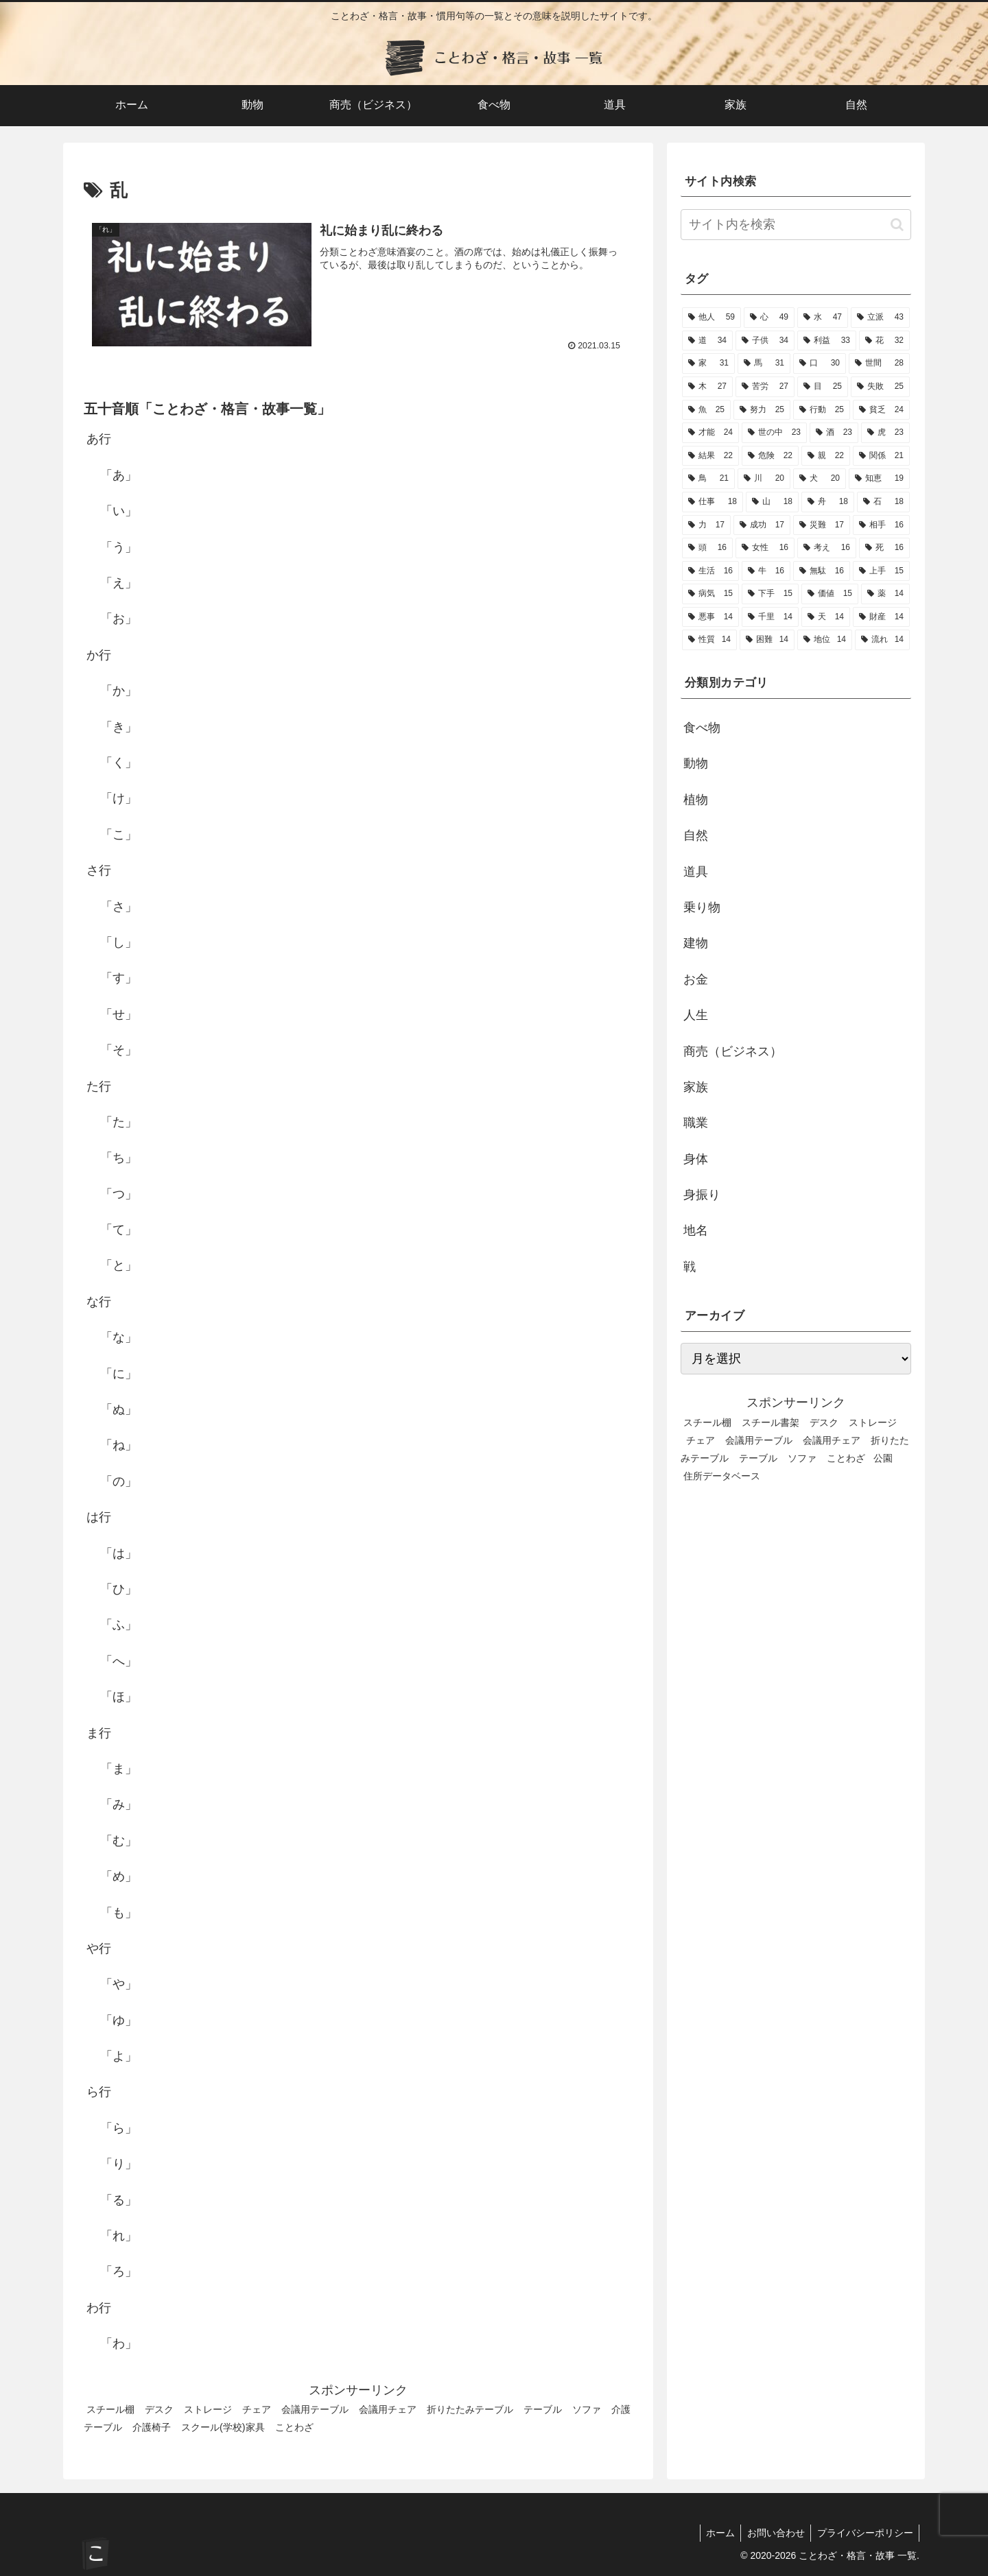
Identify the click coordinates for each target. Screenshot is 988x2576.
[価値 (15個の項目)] (829, 594)
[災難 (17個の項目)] (821, 525)
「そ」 (118, 1050)
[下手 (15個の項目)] (770, 594)
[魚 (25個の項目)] (706, 410)
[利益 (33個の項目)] (826, 341)
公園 (883, 1458)
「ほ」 (118, 1697)
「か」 (118, 690)
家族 (695, 1087)
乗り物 (701, 907)
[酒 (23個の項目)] (834, 432)
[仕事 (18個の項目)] (712, 502)
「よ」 (118, 2056)
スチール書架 (770, 1422)
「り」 (118, 2164)
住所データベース (721, 1475)
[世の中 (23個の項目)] (774, 432)
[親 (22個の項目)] (825, 456)
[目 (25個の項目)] (822, 387)
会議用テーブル (315, 2409)
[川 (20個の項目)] (764, 478)
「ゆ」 (118, 2020)
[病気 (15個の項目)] (710, 594)
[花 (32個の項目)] (884, 341)
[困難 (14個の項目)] (767, 640)
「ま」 (118, 1769)
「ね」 (118, 1446)
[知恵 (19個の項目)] (879, 478)
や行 (98, 1948)
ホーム (715, 2532)
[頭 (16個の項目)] (707, 548)
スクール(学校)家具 (223, 2427)
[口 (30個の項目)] (819, 363)
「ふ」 (118, 1625)
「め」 (118, 1876)
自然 (695, 835)
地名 (695, 1230)
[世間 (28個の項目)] (879, 363)
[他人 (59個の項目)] (711, 317)
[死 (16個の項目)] (884, 548)
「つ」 (118, 1194)
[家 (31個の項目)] (708, 363)
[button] (897, 224)
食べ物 (701, 728)
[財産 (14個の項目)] (881, 617)
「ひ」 (118, 1589)
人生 (695, 1015)
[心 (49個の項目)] (769, 317)
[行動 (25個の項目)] (821, 410)
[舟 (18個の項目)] (827, 502)
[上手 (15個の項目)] (881, 571)
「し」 (118, 942)
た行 (98, 1086)
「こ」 (118, 835)
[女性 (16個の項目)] (765, 548)
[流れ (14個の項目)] (882, 640)
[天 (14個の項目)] (825, 617)
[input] (796, 224)
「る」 (118, 2200)
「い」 (118, 511)
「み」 (118, 1804)
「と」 (118, 1266)
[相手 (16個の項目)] (881, 525)
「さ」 (118, 907)
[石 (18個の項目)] (883, 502)
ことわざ (294, 2427)
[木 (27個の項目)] (707, 387)
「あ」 (118, 475)
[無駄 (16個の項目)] (821, 571)
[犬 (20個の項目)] (819, 478)
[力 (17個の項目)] (706, 525)
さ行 (98, 870)
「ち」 (118, 1158)
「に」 (118, 1374)
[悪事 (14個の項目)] (710, 617)
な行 (98, 1302)
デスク (159, 2409)
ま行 (98, 1733)
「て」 (118, 1230)
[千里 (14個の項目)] (770, 617)
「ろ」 (118, 2272)
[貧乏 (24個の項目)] (881, 410)
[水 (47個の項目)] (822, 317)
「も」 (118, 1913)
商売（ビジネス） (732, 1051)
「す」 (118, 978)
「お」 (118, 619)
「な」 (118, 1337)
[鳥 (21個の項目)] (708, 478)
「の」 (118, 1481)
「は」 (118, 1553)
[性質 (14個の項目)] (709, 640)
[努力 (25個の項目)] (761, 410)
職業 (695, 1123)
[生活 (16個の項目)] (710, 571)
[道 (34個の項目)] (707, 341)
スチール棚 (110, 2409)
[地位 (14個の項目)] (824, 640)
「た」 (118, 1122)
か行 (98, 655)
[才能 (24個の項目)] (710, 432)
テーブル (543, 2409)
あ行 (98, 439)
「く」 (118, 763)
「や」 (118, 1984)
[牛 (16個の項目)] (766, 571)
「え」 (118, 583)
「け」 (118, 799)
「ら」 (118, 2128)
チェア (256, 2409)
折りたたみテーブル (470, 2409)
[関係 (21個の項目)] (881, 456)
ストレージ (208, 2409)
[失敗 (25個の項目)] (880, 387)
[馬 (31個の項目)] (764, 363)
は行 (98, 1517)
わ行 (98, 2308)
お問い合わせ (772, 2532)
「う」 (118, 547)
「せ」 (118, 1014)
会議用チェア (387, 2409)
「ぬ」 (118, 1409)
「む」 (118, 1841)
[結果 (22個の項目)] (710, 456)
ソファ (586, 2409)
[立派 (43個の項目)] (880, 317)
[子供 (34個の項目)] (765, 341)
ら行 (98, 2092)
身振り (701, 1195)
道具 (695, 872)
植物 (695, 800)
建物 (695, 943)
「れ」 (118, 2236)
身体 (695, 1159)
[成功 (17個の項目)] (761, 525)
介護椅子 (151, 2427)
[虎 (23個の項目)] (885, 432)
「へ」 (118, 1661)
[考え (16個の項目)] (826, 548)
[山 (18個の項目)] (772, 502)
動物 (695, 763)
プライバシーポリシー (864, 2532)
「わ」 (118, 2343)
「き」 (118, 727)
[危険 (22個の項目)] (770, 456)
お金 (695, 979)
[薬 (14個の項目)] (885, 594)
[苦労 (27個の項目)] (765, 387)
